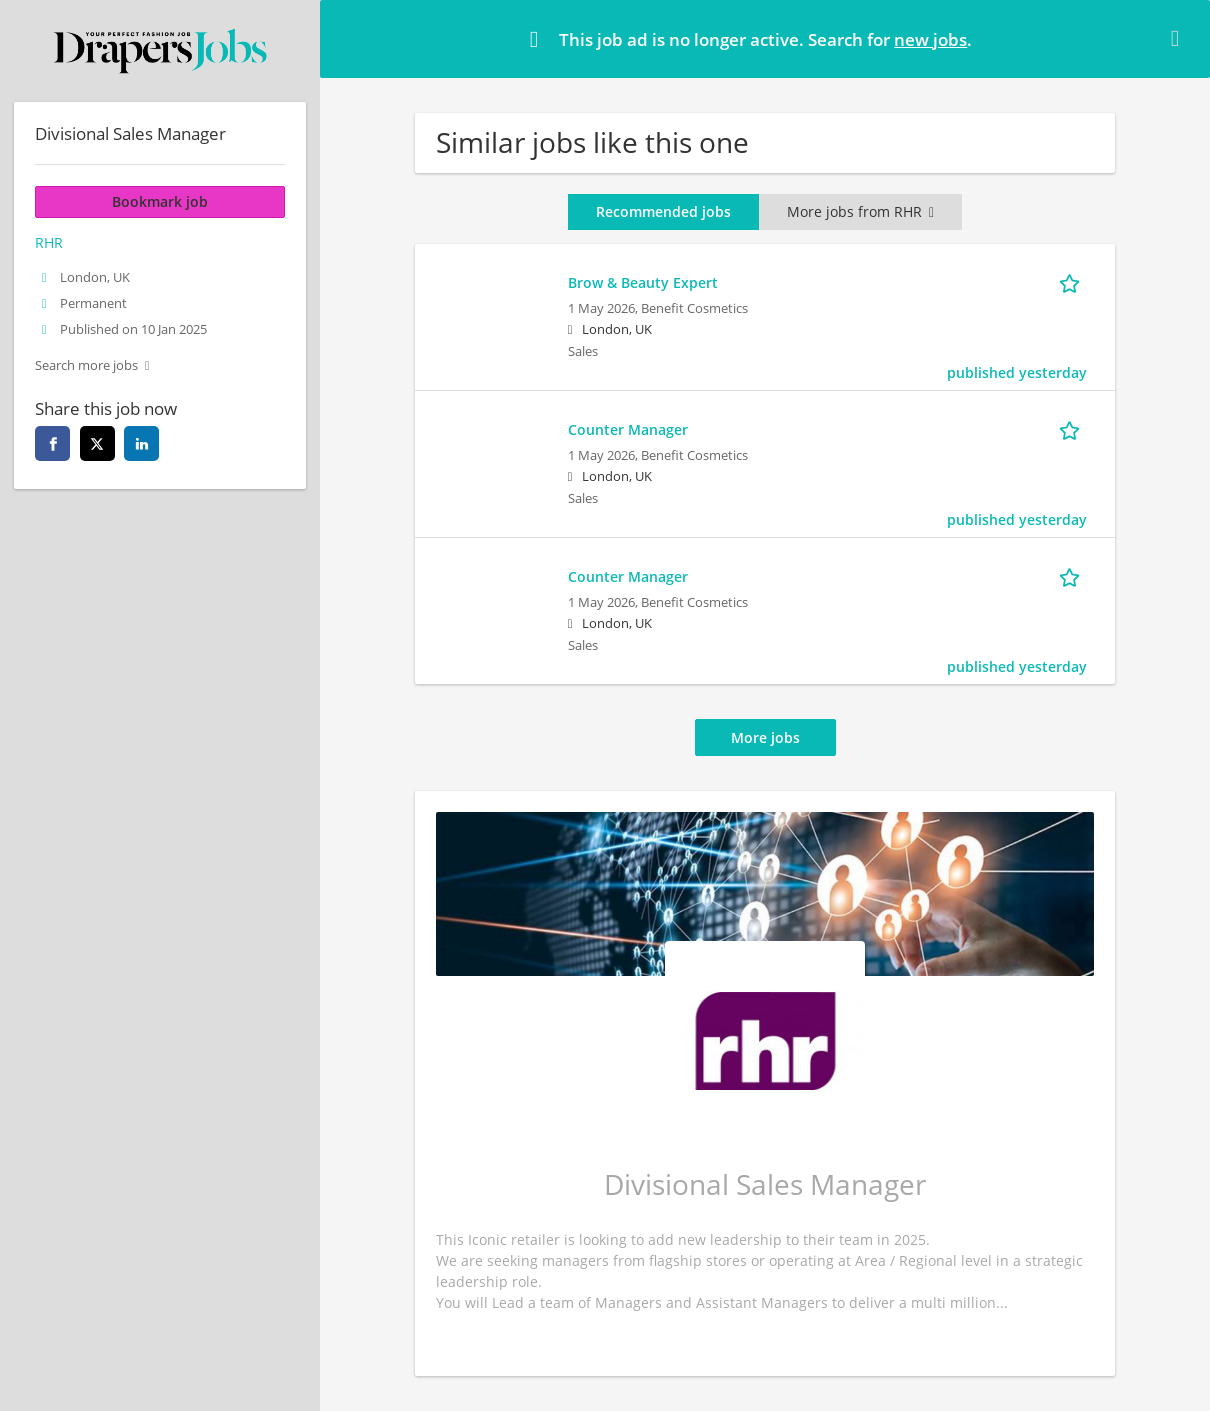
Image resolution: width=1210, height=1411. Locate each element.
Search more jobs (86, 365)
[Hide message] (1179, 38)
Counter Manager (628, 429)
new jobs (930, 39)
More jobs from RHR (860, 211)
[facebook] (52, 443)
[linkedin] (141, 443)
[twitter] (97, 443)
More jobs (765, 737)
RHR (49, 242)
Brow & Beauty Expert (643, 282)
